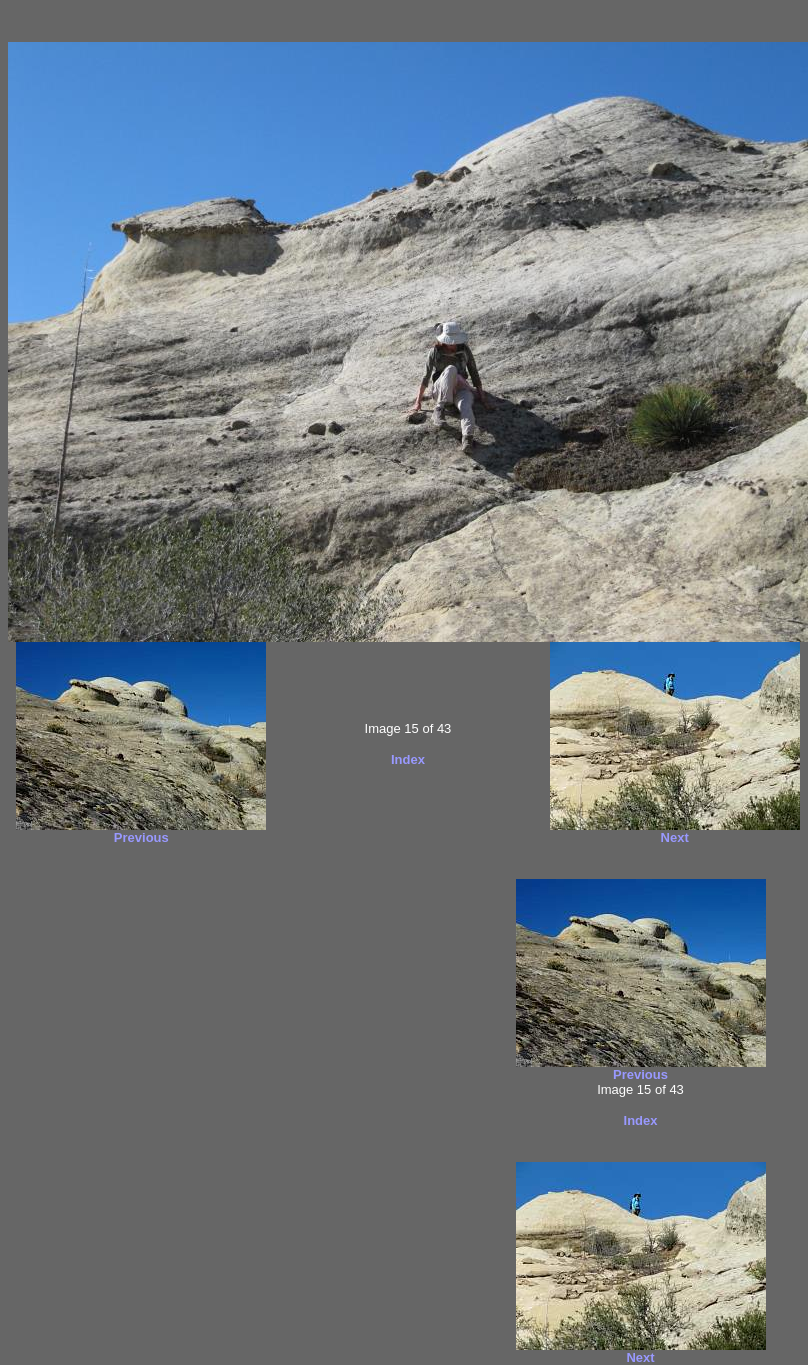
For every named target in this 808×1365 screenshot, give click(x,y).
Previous (141, 837)
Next (675, 837)
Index (408, 759)
